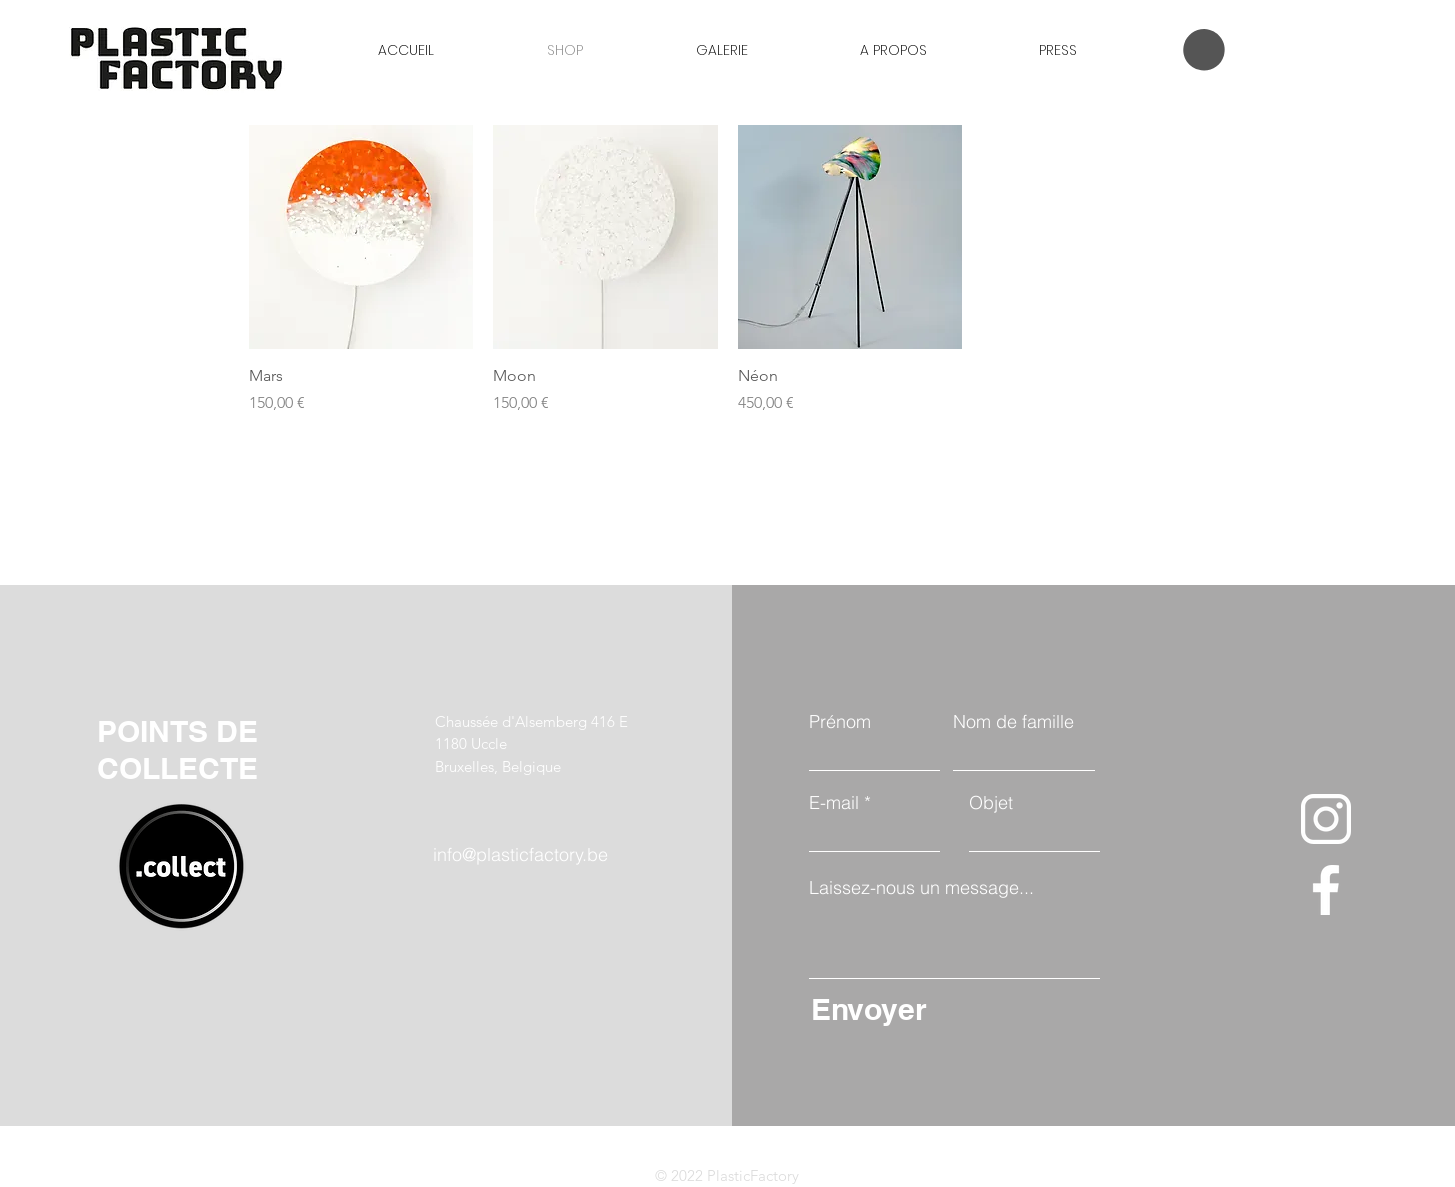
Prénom (840, 722)
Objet (991, 803)
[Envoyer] (950, 1009)
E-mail (834, 803)
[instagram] (1326, 819)
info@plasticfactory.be (520, 854)
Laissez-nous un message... (921, 888)
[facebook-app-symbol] (1326, 890)
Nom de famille (1013, 722)
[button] (1204, 50)
